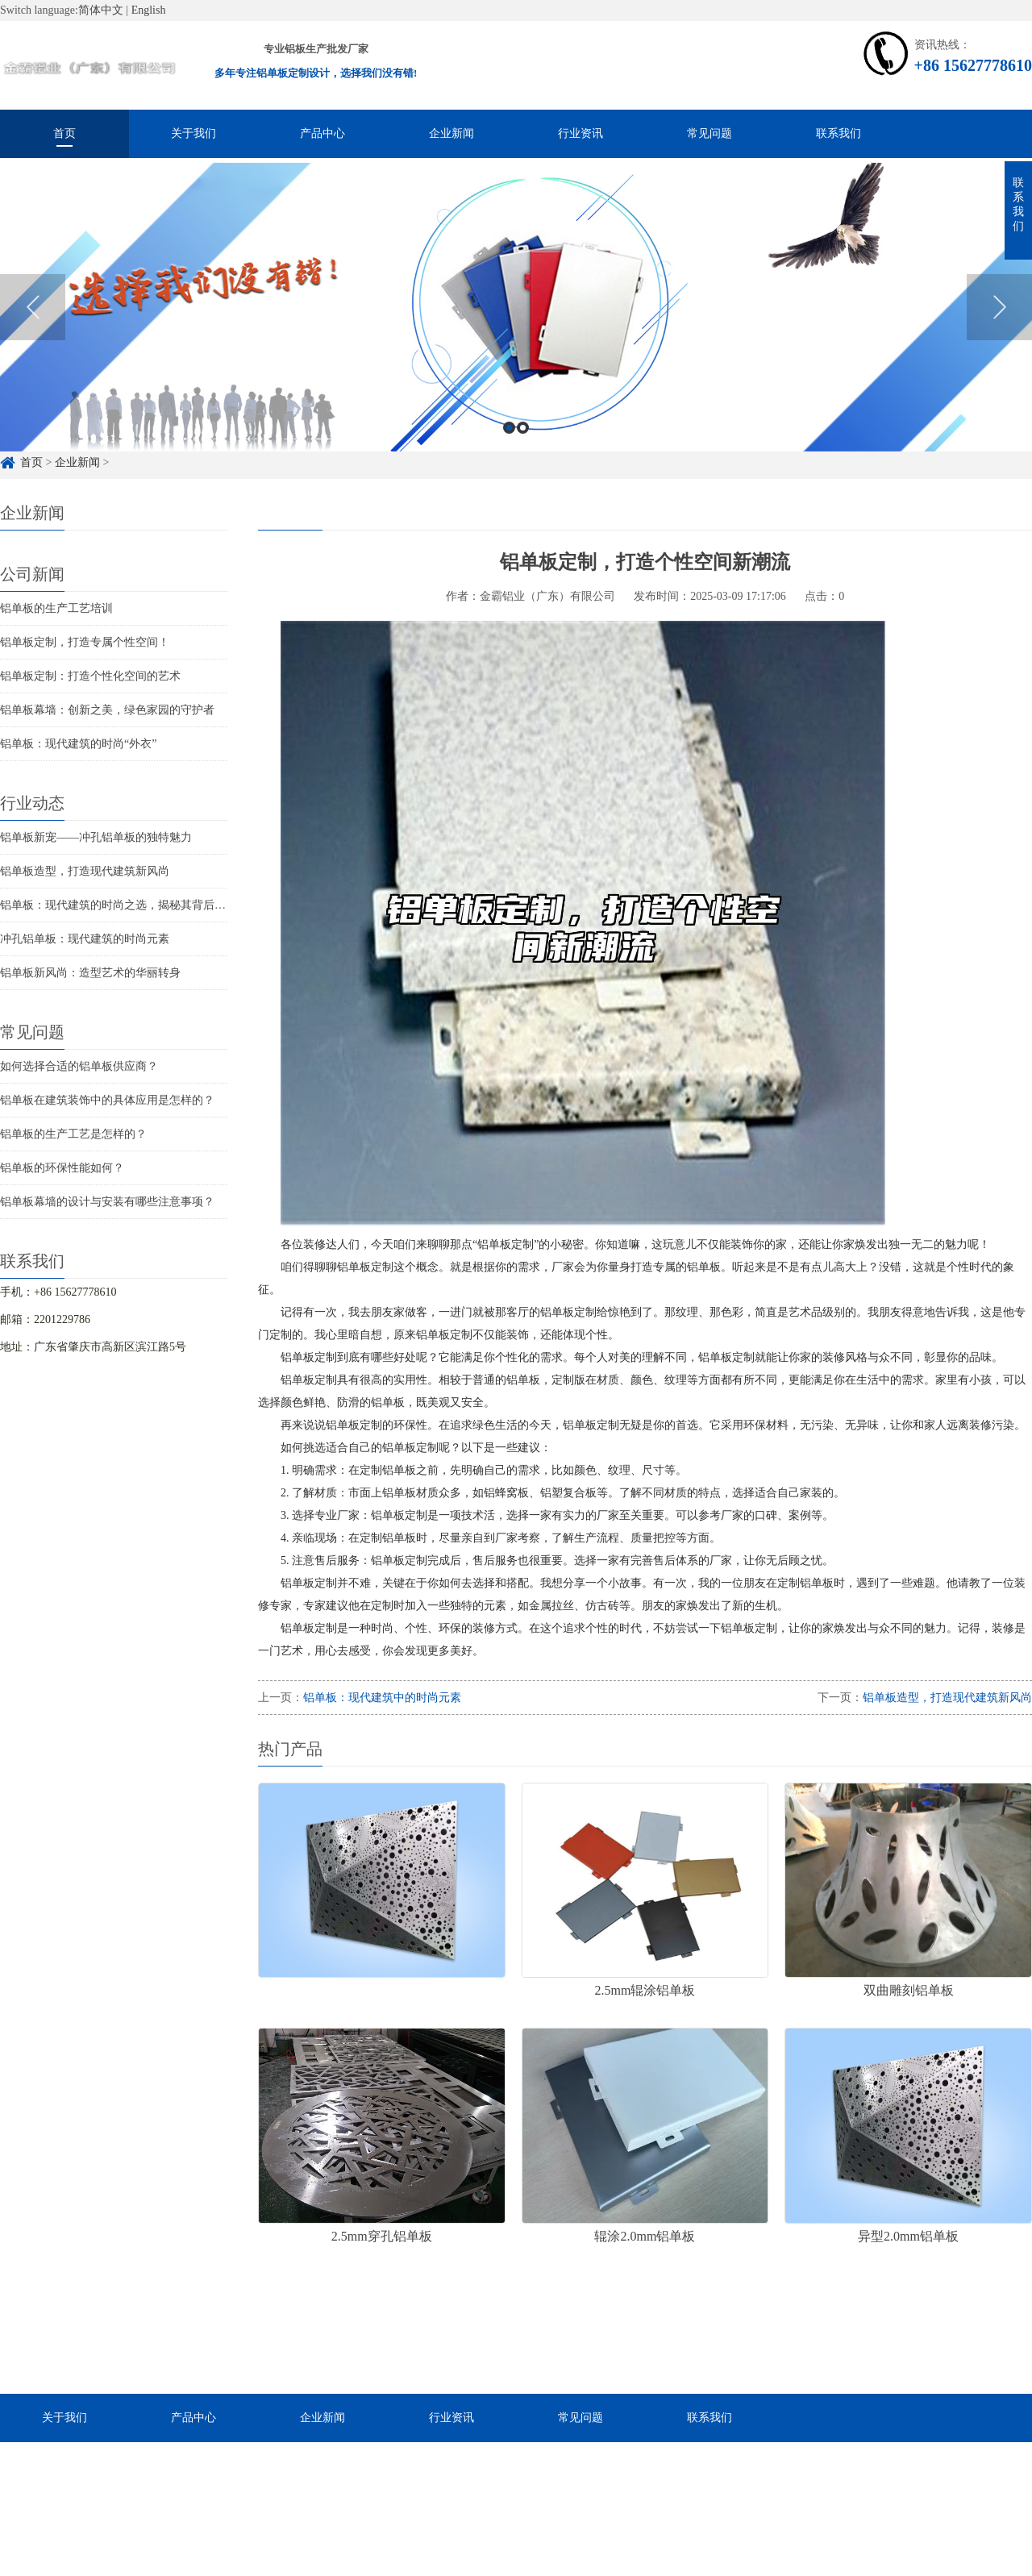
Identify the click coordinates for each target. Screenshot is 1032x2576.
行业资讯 (580, 133)
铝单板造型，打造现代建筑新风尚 (84, 871)
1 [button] (509, 449)
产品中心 (322, 133)
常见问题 (709, 133)
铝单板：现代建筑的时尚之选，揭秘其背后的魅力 (124, 905)
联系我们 (838, 133)
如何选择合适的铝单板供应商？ (79, 1066)
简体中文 (100, 10)
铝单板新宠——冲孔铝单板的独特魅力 (96, 837)
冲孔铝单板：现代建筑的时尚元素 (84, 939)
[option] (516, 329)
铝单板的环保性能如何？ (62, 1168)
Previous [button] (32, 330)
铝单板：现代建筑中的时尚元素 (382, 1698)
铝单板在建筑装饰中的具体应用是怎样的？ (107, 1100)
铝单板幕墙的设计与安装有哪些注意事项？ (107, 1202)
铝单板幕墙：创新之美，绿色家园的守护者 (107, 710)
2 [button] (523, 449)
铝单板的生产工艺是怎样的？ (73, 1134)
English (148, 10)
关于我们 (193, 133)
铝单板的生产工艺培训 (56, 608)
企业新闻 (451, 133)
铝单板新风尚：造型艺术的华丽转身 (90, 973)
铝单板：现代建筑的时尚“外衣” (78, 744)
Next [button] (999, 330)
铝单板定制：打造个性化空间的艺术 (90, 676)
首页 (64, 133)
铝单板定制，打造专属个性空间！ (84, 642)
